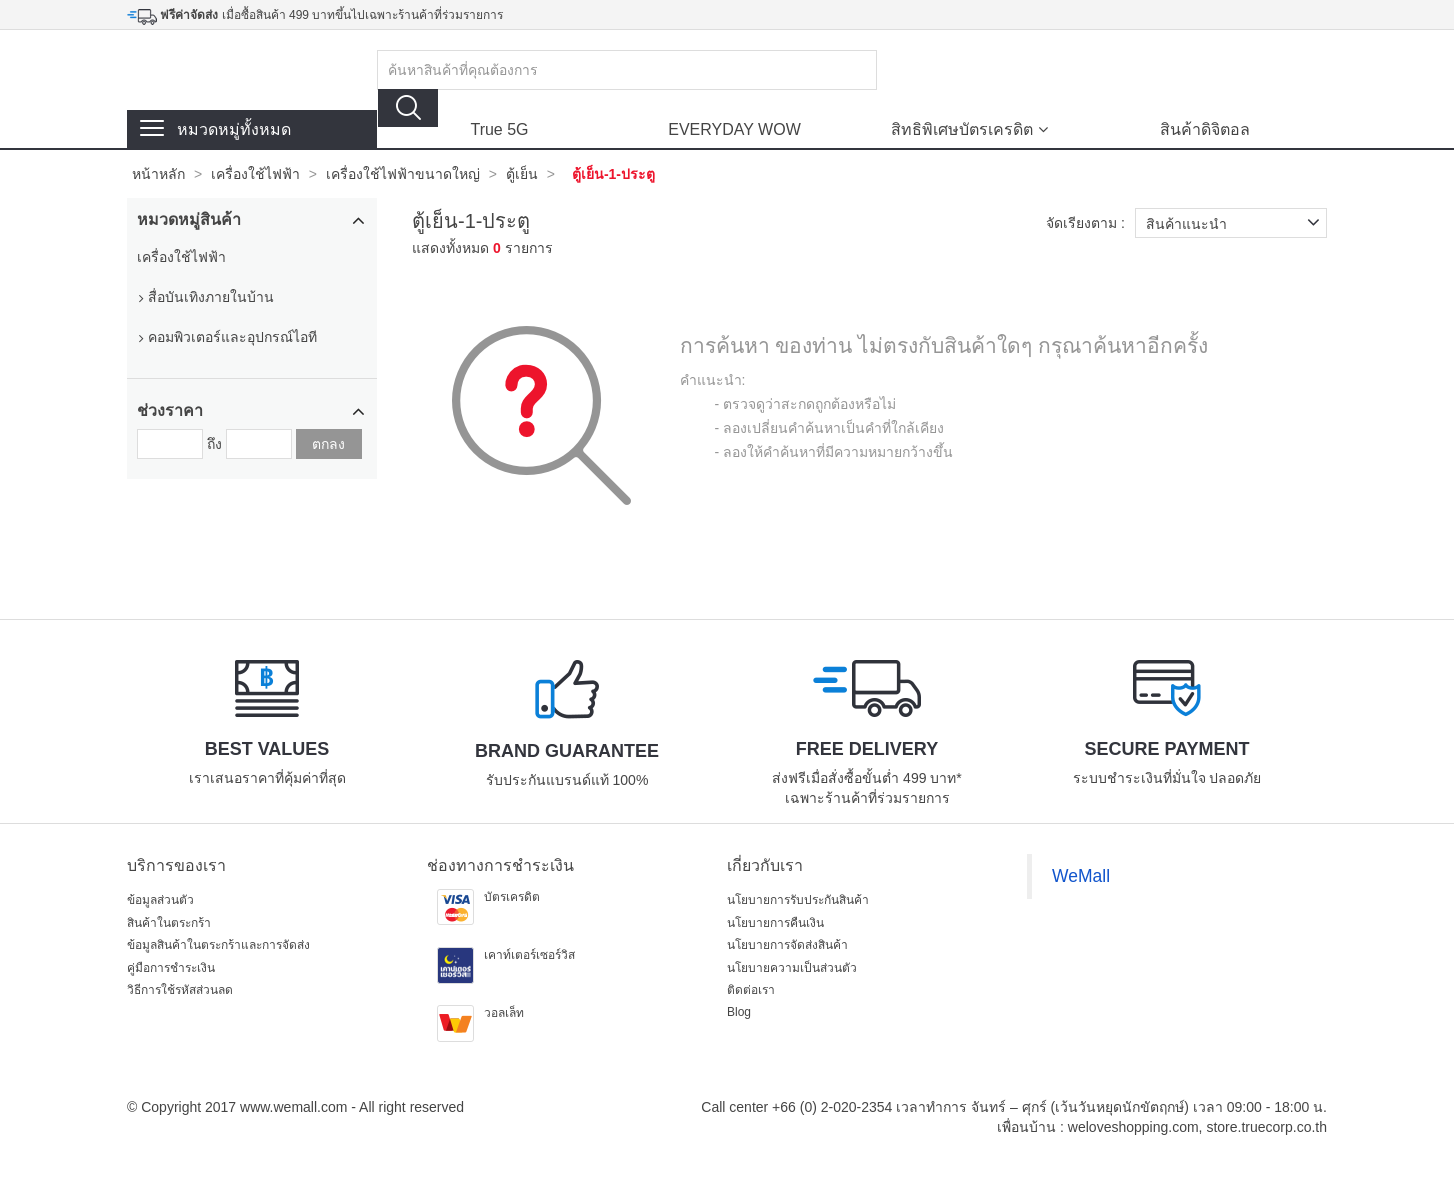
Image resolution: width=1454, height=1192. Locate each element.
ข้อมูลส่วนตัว (160, 900)
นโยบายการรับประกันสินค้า (798, 900)
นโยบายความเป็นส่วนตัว (792, 968)
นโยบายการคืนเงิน (775, 923)
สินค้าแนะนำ (1236, 223)
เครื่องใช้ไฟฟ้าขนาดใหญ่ (403, 174)
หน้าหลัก (158, 174)
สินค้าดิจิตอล (1205, 129)
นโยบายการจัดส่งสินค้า (787, 945)
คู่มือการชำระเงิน (171, 968)
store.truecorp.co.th (1266, 1127)
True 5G (499, 129)
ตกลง (328, 444)
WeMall (1081, 876)
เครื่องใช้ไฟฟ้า (255, 174)
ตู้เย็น (522, 174)
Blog (739, 1012)
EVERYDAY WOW (734, 129)
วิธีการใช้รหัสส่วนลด (180, 990)
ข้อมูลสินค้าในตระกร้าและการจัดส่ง (218, 945)
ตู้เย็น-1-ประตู (613, 174)
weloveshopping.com (1133, 1127)
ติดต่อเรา (751, 990)
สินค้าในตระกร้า (169, 923)
